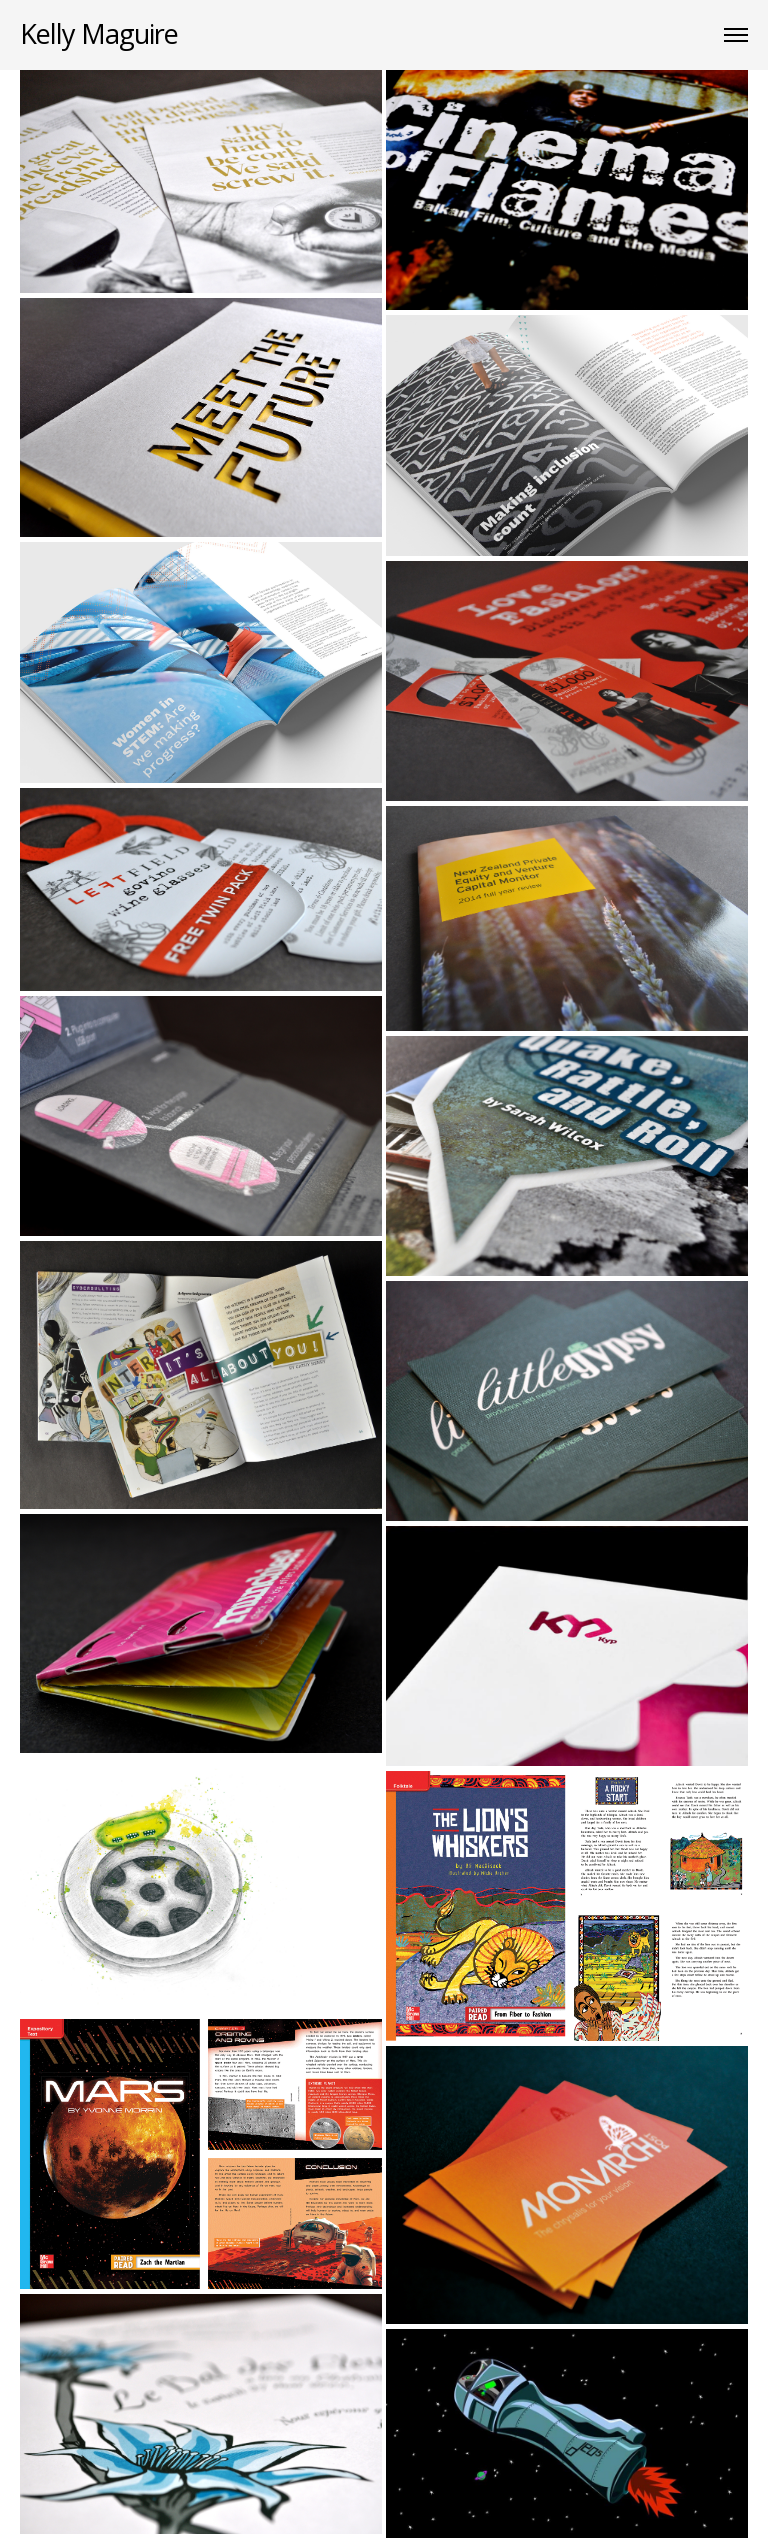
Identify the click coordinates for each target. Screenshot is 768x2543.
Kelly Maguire (99, 33)
